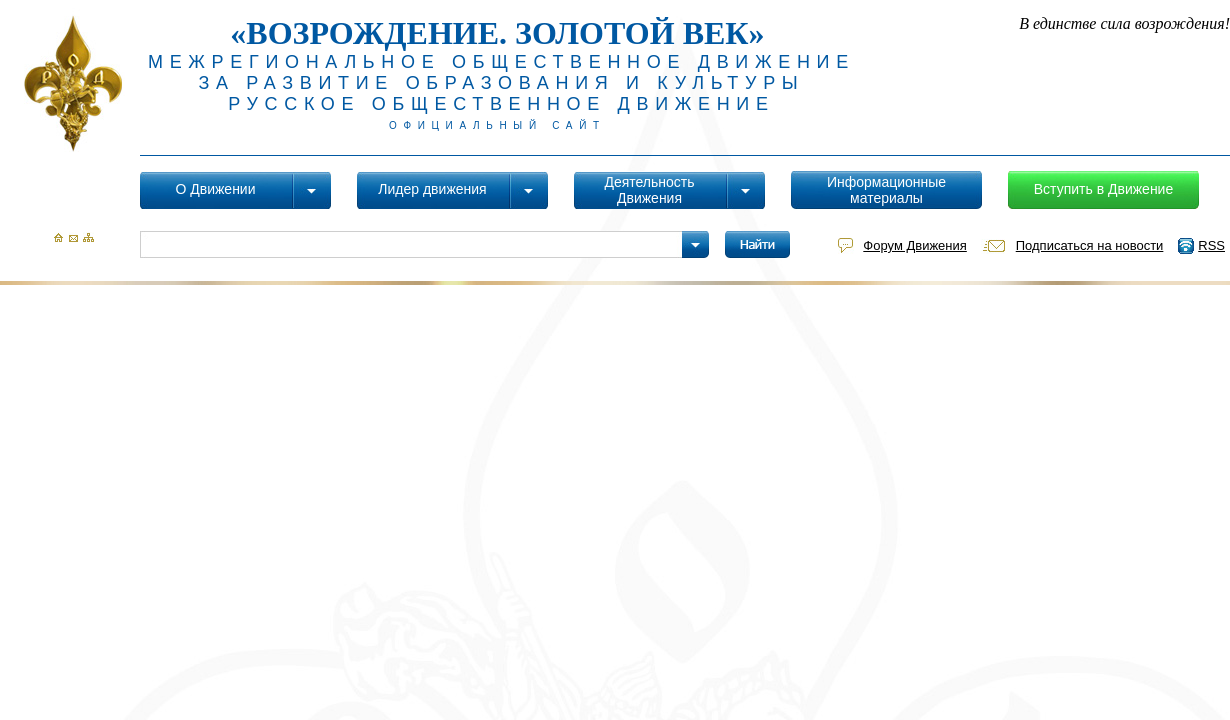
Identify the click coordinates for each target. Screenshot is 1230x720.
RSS (1211, 245)
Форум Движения (914, 245)
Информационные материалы (886, 190)
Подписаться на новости (1090, 245)
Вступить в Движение (1103, 189)
